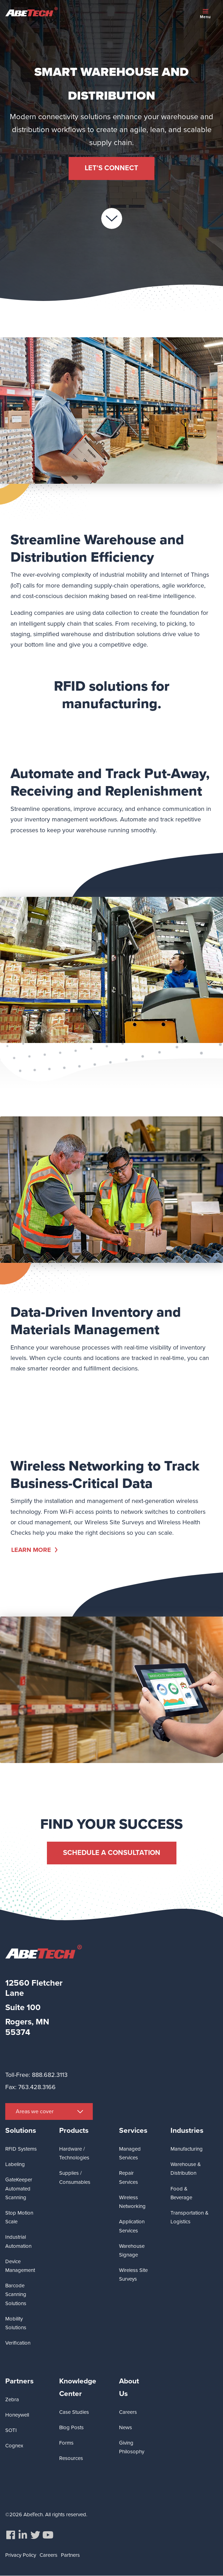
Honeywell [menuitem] (17, 2415)
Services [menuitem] (133, 2130)
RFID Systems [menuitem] (21, 2149)
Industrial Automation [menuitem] (18, 2241)
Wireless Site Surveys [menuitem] (133, 2274)
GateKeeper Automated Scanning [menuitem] (18, 2188)
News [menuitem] (125, 2427)
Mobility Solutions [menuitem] (15, 2323)
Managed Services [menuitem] (130, 2153)
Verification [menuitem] (17, 2343)
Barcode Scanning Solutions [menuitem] (15, 2294)
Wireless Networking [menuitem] (132, 2201)
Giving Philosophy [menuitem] (131, 2447)
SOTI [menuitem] (11, 2430)
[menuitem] (10, 2535)
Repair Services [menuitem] (128, 2177)
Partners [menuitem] (19, 2381)
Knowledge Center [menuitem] (77, 2387)
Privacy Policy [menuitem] (20, 2555)
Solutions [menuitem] (20, 2130)
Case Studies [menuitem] (74, 2412)
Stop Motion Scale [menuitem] (19, 2217)
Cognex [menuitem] (14, 2445)
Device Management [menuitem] (20, 2265)
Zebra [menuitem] (12, 2399)
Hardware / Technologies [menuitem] (74, 2153)
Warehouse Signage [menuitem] (132, 2250)
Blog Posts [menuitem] (71, 2427)
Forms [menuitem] (66, 2443)
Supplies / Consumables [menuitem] (74, 2177)
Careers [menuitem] (128, 2412)
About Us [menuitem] (129, 2387)
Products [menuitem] (74, 2130)
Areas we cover (35, 2111)
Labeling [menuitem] (15, 2164)
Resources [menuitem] (71, 2458)
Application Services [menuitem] (132, 2225)
